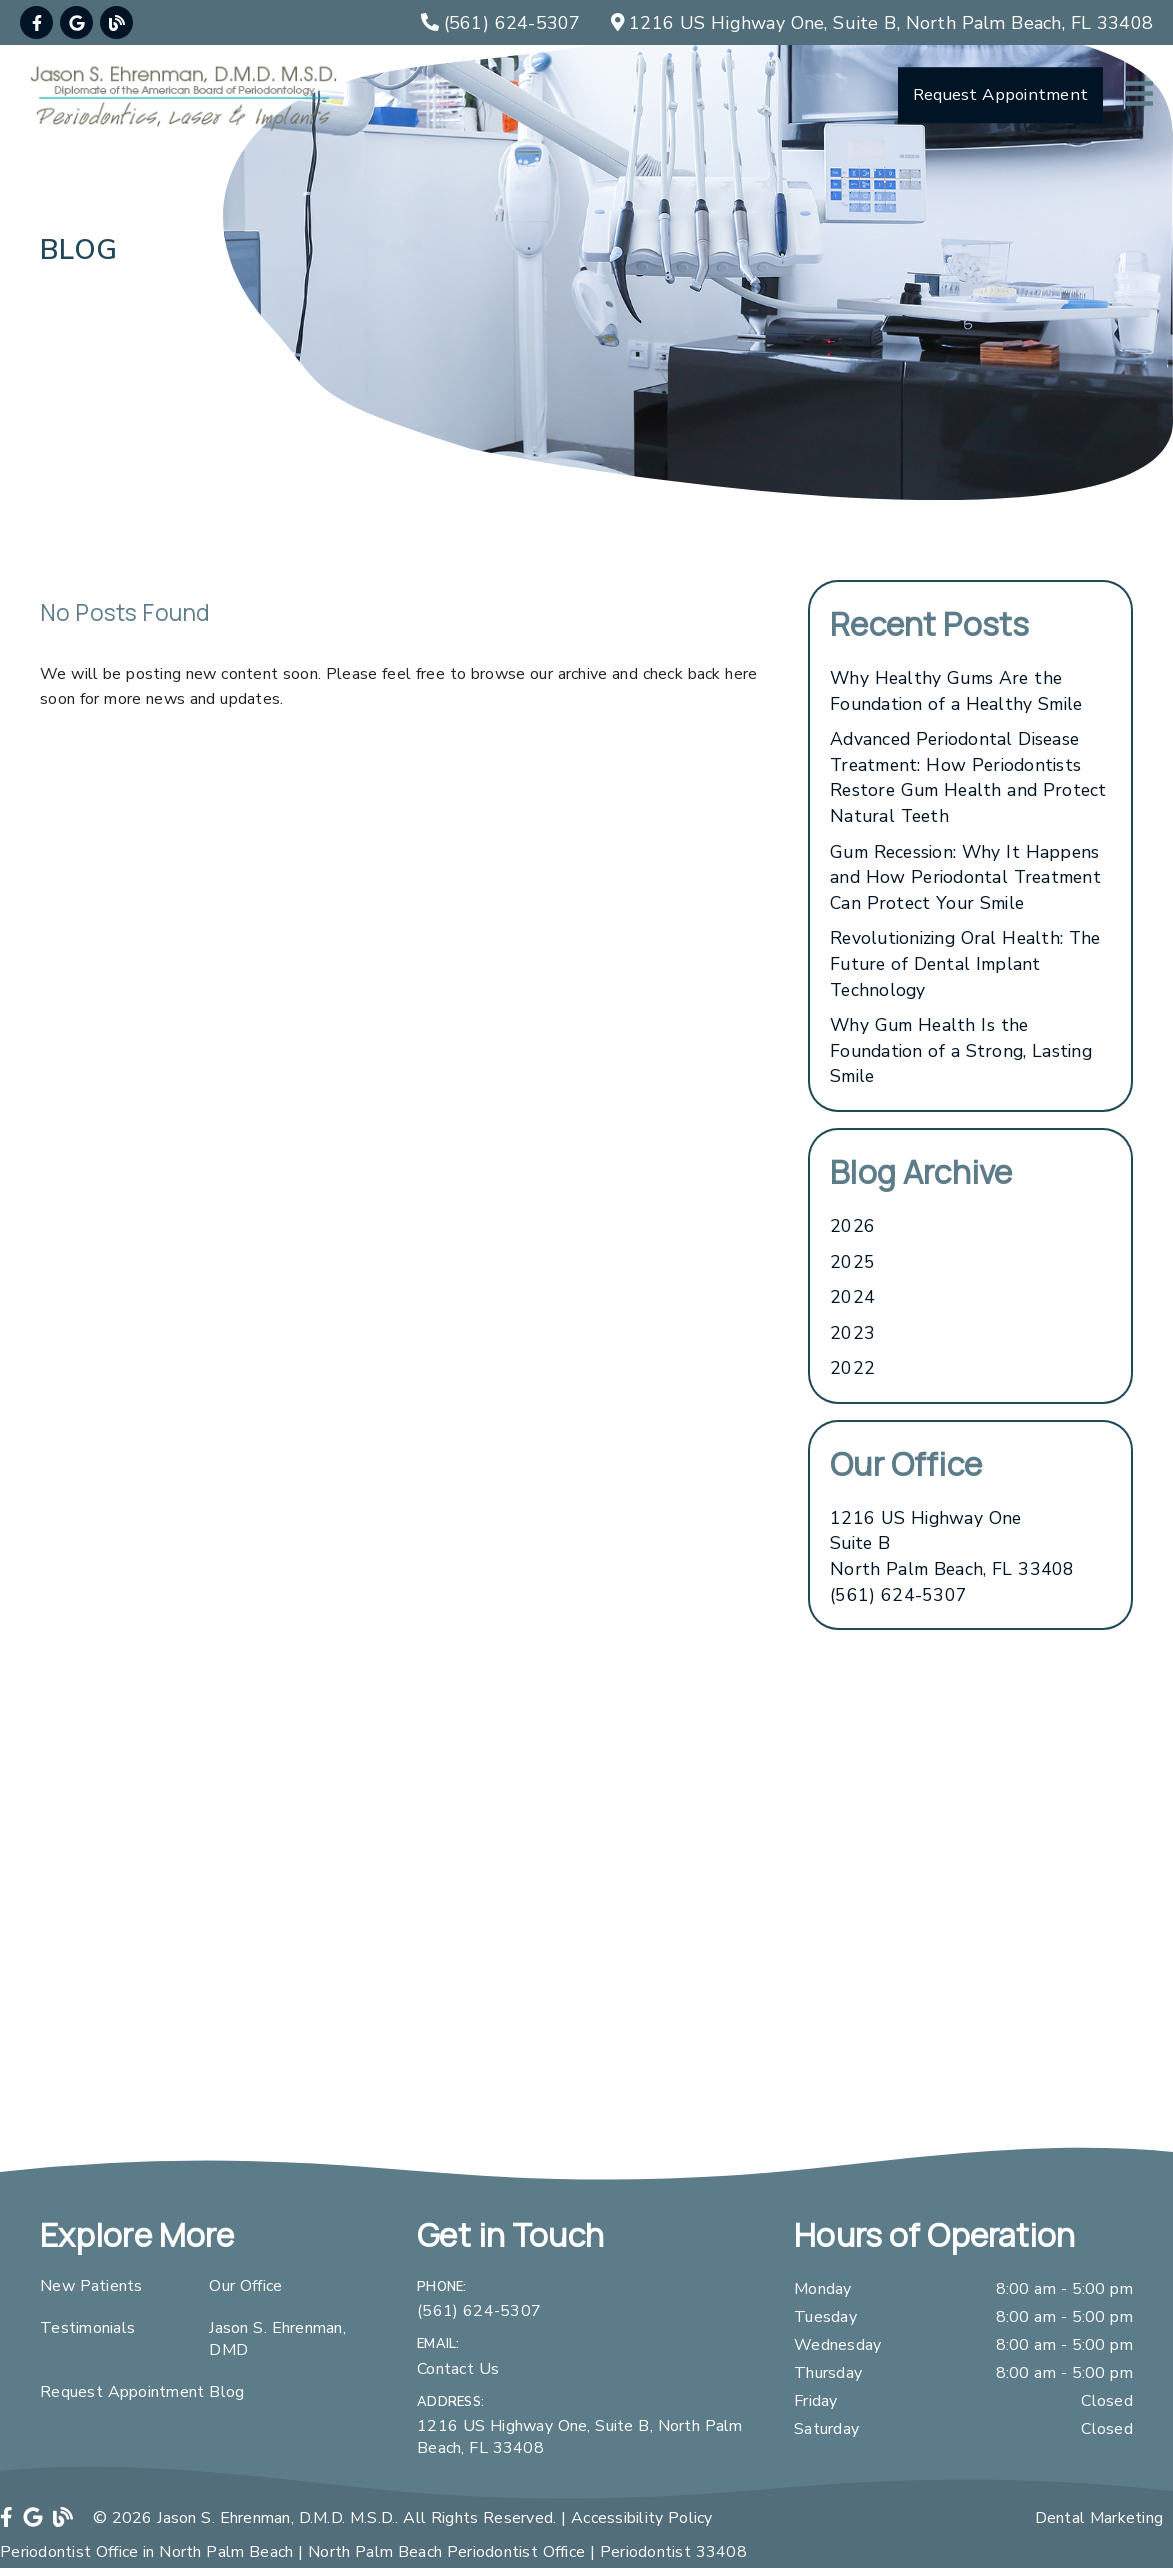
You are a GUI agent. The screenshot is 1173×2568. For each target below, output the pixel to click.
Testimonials (87, 2328)
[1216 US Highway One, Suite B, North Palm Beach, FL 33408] (882, 23)
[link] (36, 22)
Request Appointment (122, 2392)
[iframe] (586, 1945)
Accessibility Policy (642, 2518)
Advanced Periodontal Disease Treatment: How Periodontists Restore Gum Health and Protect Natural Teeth (968, 777)
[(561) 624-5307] (501, 23)
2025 (852, 1262)
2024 (852, 1297)
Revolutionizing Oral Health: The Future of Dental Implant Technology (965, 963)
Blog (226, 2392)
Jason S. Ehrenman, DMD (277, 2339)
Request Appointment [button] (1000, 94)
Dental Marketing (1099, 2518)
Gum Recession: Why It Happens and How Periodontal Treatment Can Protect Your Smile (965, 877)
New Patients (91, 2286)
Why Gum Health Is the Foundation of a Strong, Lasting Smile (961, 1050)
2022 (852, 1368)
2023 (852, 1333)
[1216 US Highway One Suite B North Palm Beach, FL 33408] (952, 1544)
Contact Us (458, 2369)
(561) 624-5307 (898, 1595)
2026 (852, 1226)
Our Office (245, 2286)
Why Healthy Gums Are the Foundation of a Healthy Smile (956, 691)
